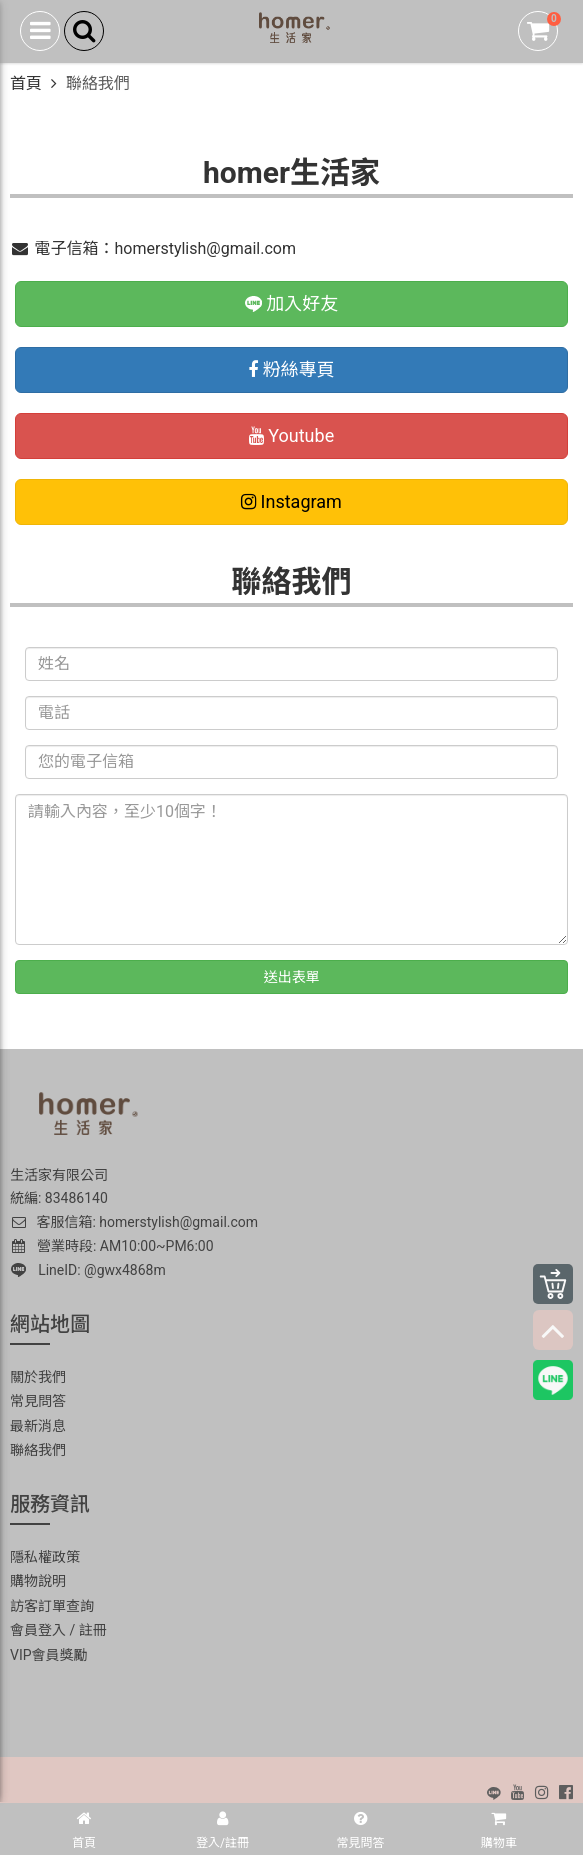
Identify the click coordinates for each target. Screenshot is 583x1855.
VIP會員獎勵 (49, 1655)
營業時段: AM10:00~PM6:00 (113, 1246)
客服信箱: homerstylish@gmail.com (134, 1222)
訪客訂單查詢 (52, 1606)
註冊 (93, 1630)
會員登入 (38, 1630)
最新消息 (38, 1426)
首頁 (26, 83)
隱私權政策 (45, 1557)
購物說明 (38, 1581)
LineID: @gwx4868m (88, 1270)
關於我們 (38, 1377)
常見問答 (38, 1401)
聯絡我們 (38, 1450)
